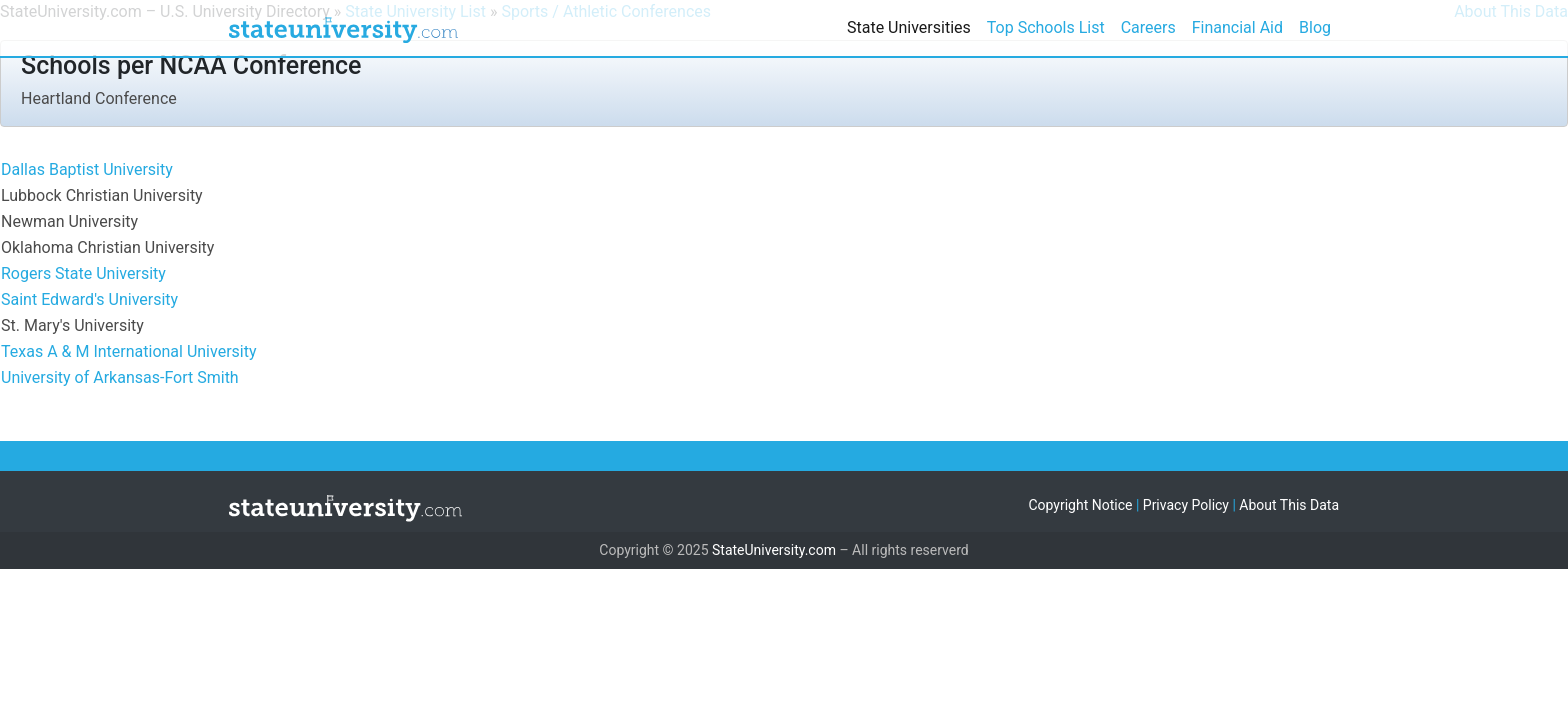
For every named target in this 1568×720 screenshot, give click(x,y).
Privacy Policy (1186, 505)
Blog (1315, 27)
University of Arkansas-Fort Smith (120, 377)
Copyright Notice (1080, 505)
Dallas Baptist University (87, 169)
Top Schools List (1046, 27)
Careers (1148, 27)
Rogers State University (83, 273)
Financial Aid (1237, 27)
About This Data (1289, 505)
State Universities (909, 27)
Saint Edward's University (89, 299)
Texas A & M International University (129, 351)
